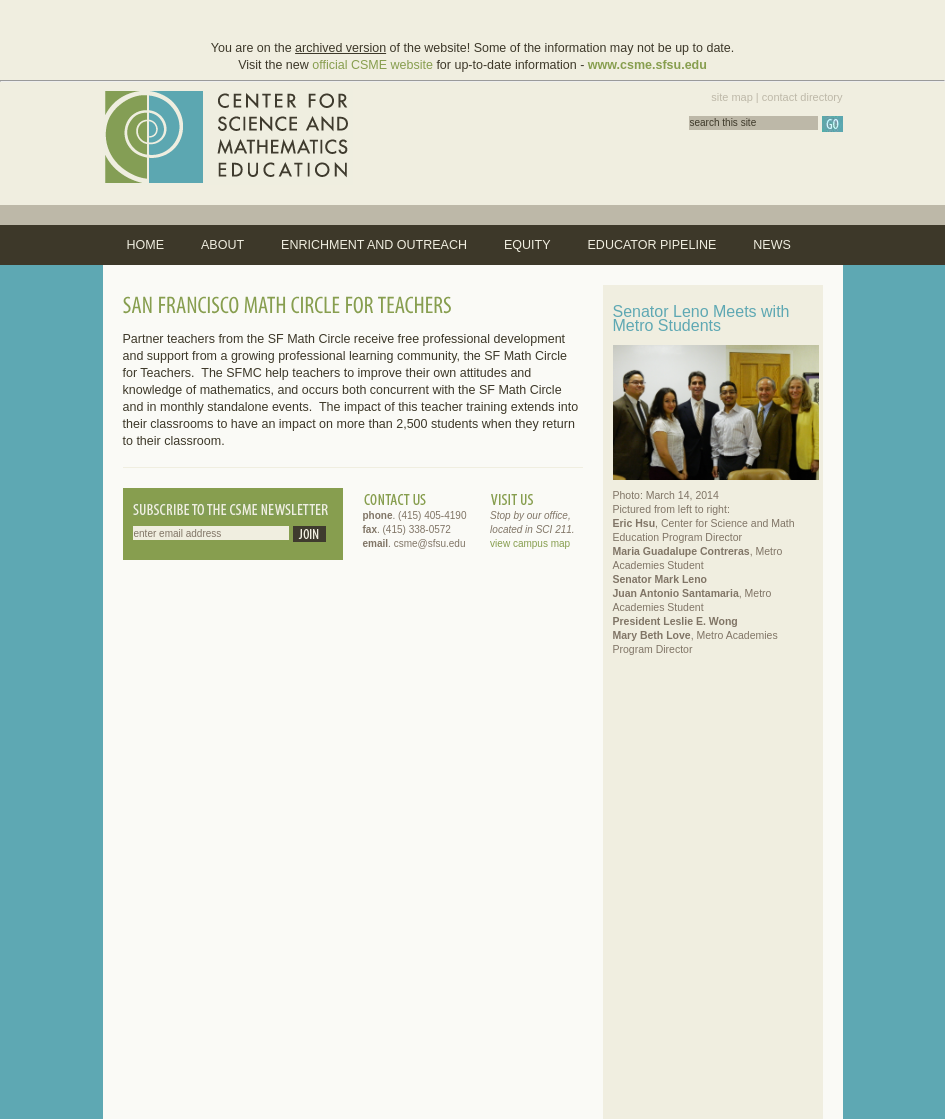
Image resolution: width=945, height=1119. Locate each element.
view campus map (530, 543)
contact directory (802, 97)
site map (732, 97)
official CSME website (372, 65)
